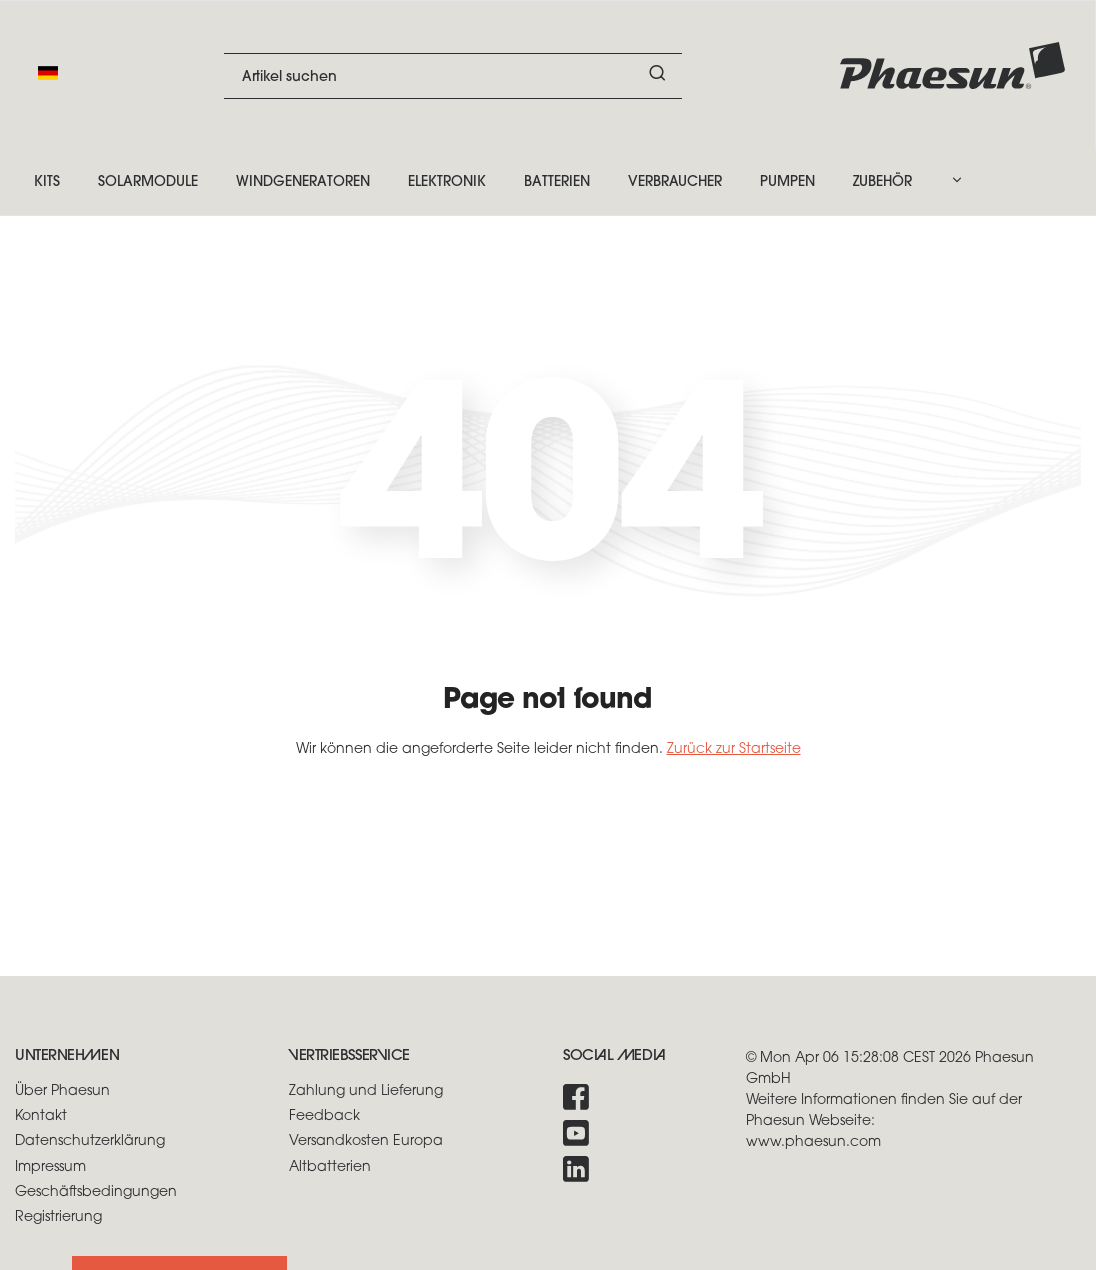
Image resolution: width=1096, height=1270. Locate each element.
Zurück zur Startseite (734, 749)
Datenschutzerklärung (90, 1141)
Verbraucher (675, 182)
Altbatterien (330, 1167)
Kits (47, 182)
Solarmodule (148, 182)
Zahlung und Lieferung (366, 1091)
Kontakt (41, 1116)
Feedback (324, 1116)
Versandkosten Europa (366, 1141)
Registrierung (58, 1217)
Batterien (557, 182)
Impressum (50, 1167)
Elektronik (447, 182)
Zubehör (882, 182)
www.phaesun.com (813, 1142)
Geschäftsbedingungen (96, 1192)
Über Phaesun (62, 1091)
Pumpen (787, 182)
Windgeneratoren (303, 182)
